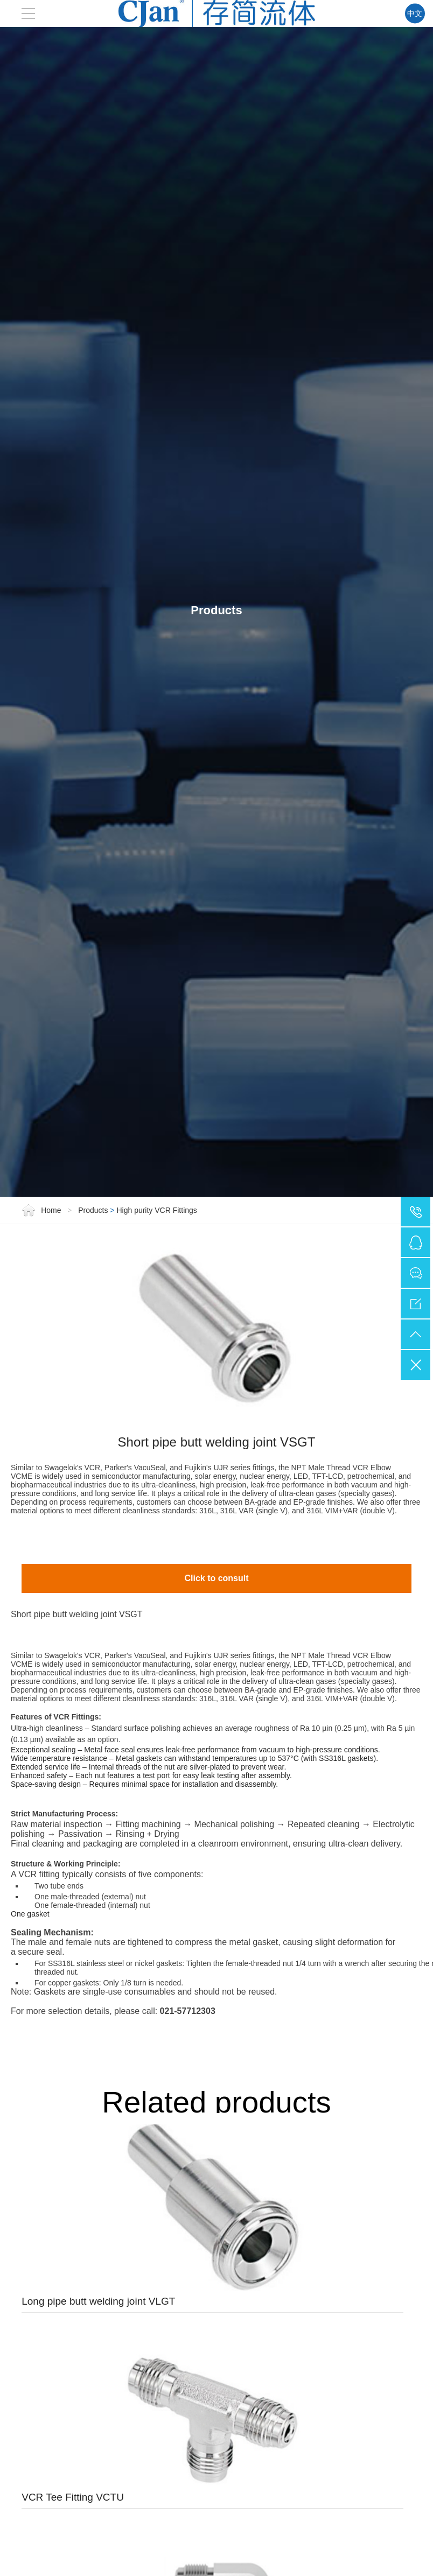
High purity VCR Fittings (156, 1301)
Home (42, 1301)
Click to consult (216, 1669)
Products (93, 1301)
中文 (414, 13)
